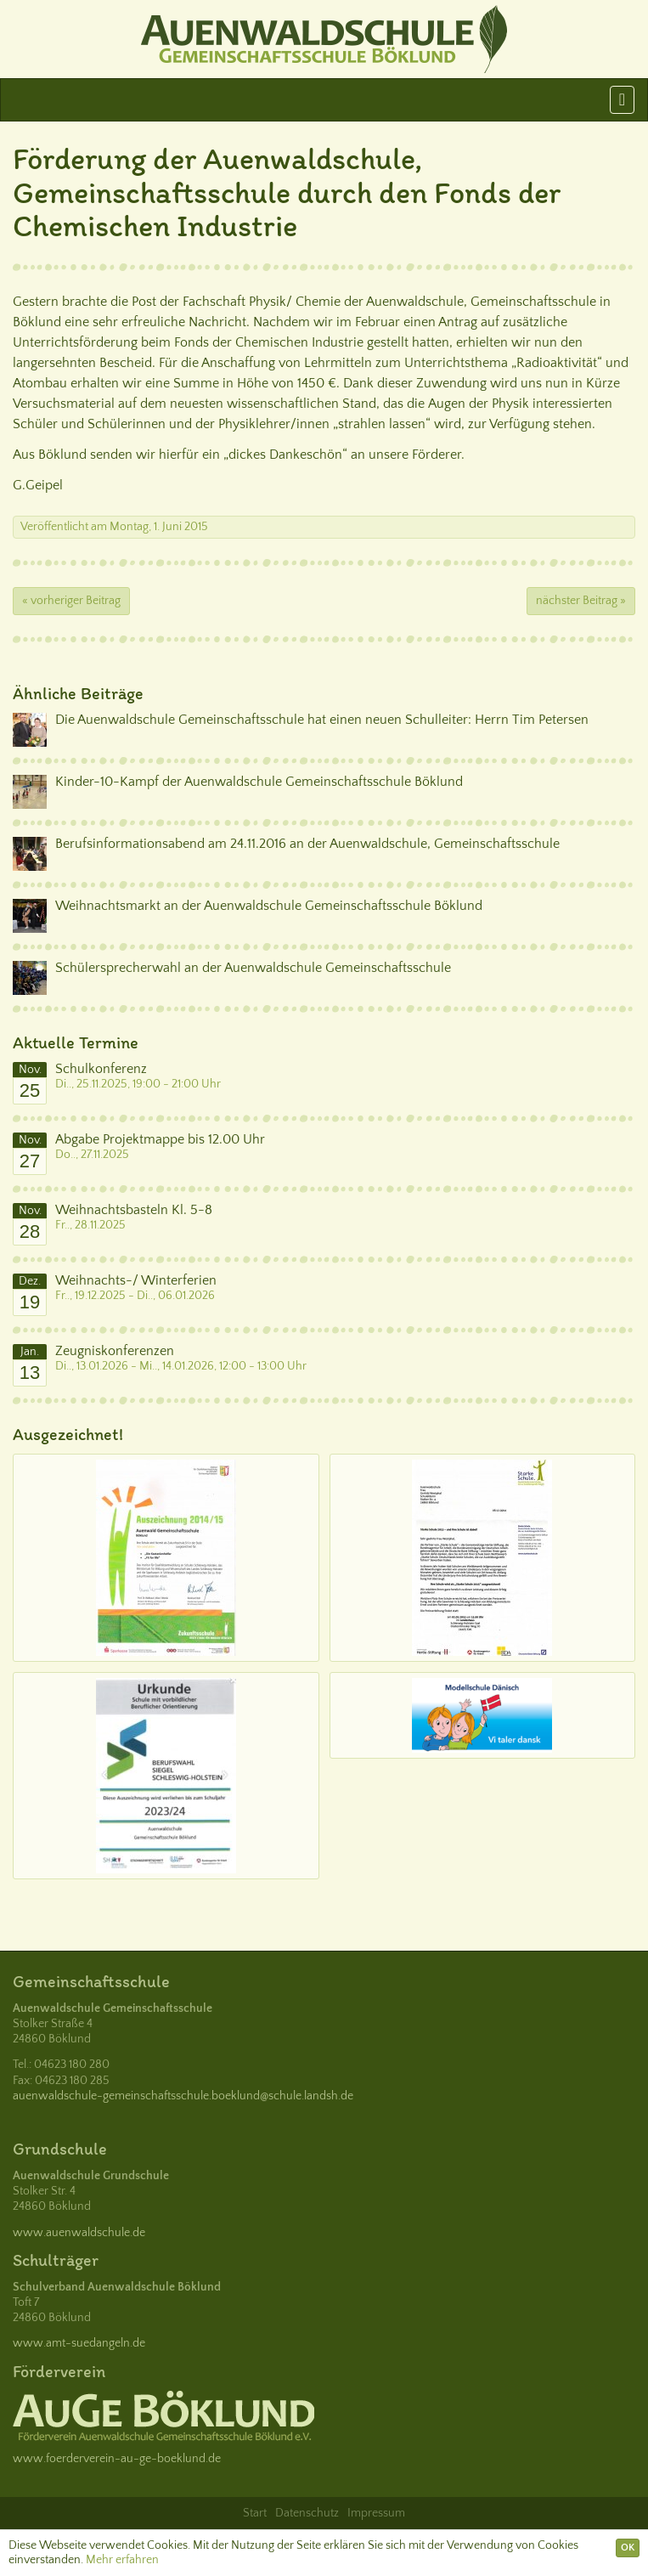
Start (255, 2513)
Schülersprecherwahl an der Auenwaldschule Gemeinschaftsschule (253, 967)
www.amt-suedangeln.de (79, 2343)
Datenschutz (307, 2513)
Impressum (376, 2513)
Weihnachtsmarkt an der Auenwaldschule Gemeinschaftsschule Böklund (268, 905)
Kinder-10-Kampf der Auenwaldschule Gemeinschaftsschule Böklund (259, 781)
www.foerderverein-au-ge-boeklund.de (117, 2459)
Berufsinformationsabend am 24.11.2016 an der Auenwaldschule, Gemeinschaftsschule (307, 843)
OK (627, 2547)
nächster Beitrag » (581, 600)
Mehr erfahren (122, 2560)
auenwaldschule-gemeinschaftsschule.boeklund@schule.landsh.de (183, 2096)
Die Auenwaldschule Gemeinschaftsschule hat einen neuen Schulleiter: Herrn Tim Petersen (322, 719)
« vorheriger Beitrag (71, 600)
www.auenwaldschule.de (79, 2233)
